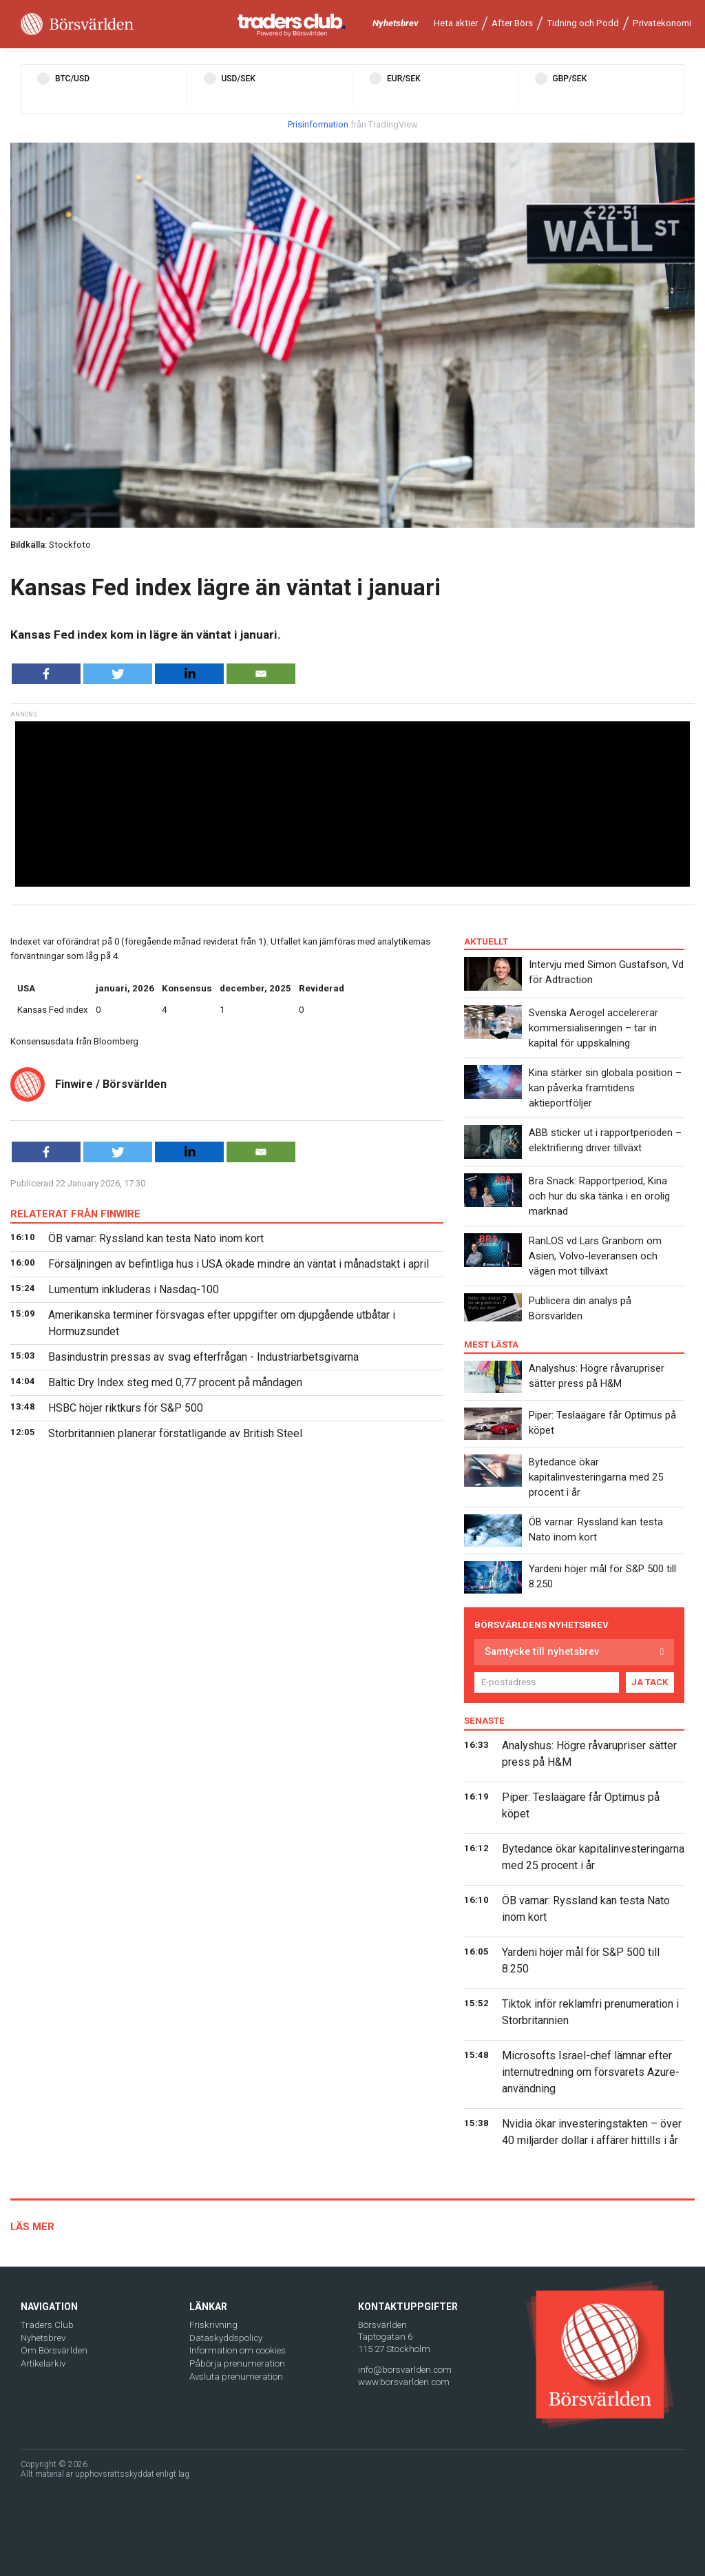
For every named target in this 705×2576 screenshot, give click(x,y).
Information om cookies (237, 2350)
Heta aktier (456, 23)
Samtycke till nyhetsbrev (542, 1651)
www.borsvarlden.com (404, 2382)
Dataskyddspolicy (225, 2338)
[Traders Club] (292, 24)
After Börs (512, 23)
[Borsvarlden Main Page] (77, 24)
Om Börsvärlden (54, 2350)
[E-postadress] (546, 1682)
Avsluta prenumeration (236, 2376)
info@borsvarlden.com (405, 2369)
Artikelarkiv (43, 2363)
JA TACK (650, 1682)
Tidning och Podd (583, 23)
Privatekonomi (662, 23)
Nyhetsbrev (395, 23)
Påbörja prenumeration (237, 2363)
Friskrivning (213, 2325)
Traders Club (47, 2325)
